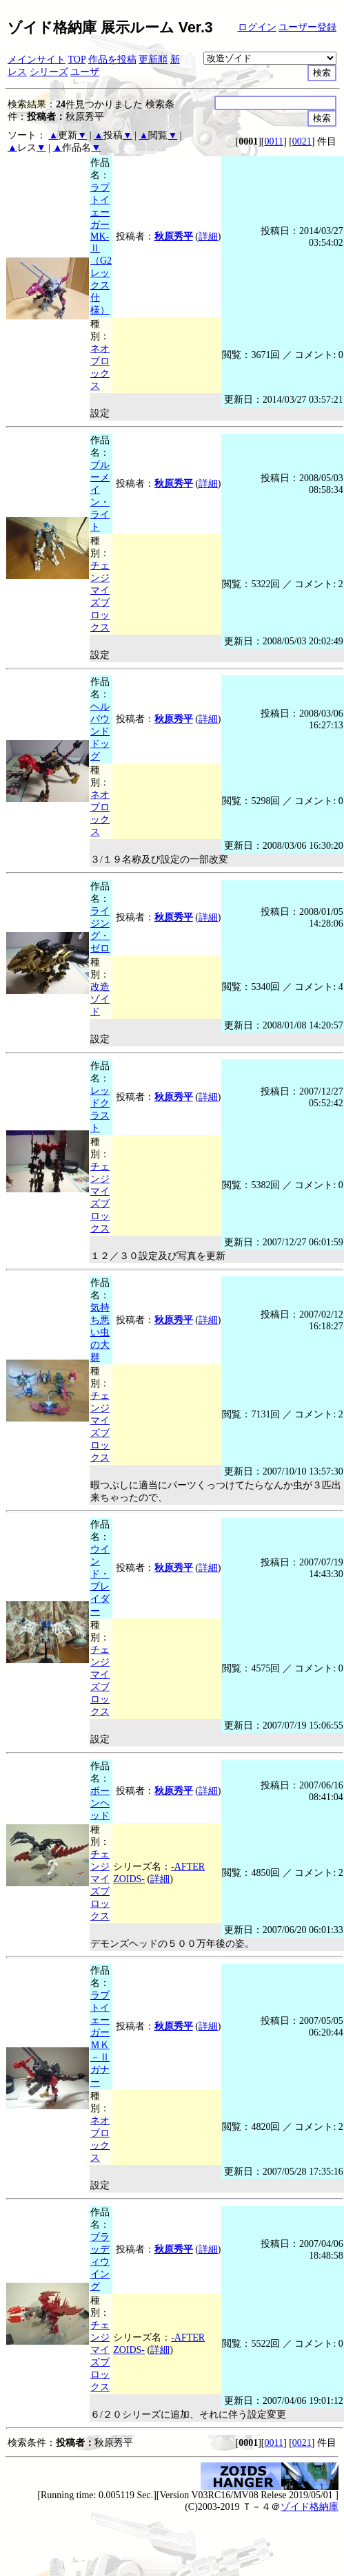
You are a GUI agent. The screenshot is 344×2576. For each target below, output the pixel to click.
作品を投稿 (112, 59)
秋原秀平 (173, 236)
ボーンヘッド (100, 1803)
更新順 (153, 59)
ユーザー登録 (307, 27)
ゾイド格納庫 (309, 2507)
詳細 (208, 236)
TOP (77, 59)
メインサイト (36, 59)
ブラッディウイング (100, 2262)
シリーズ (49, 72)
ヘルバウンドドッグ (100, 731)
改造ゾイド (100, 999)
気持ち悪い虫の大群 (100, 1332)
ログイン (257, 27)
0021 (302, 141)
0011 (274, 141)
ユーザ (84, 72)
